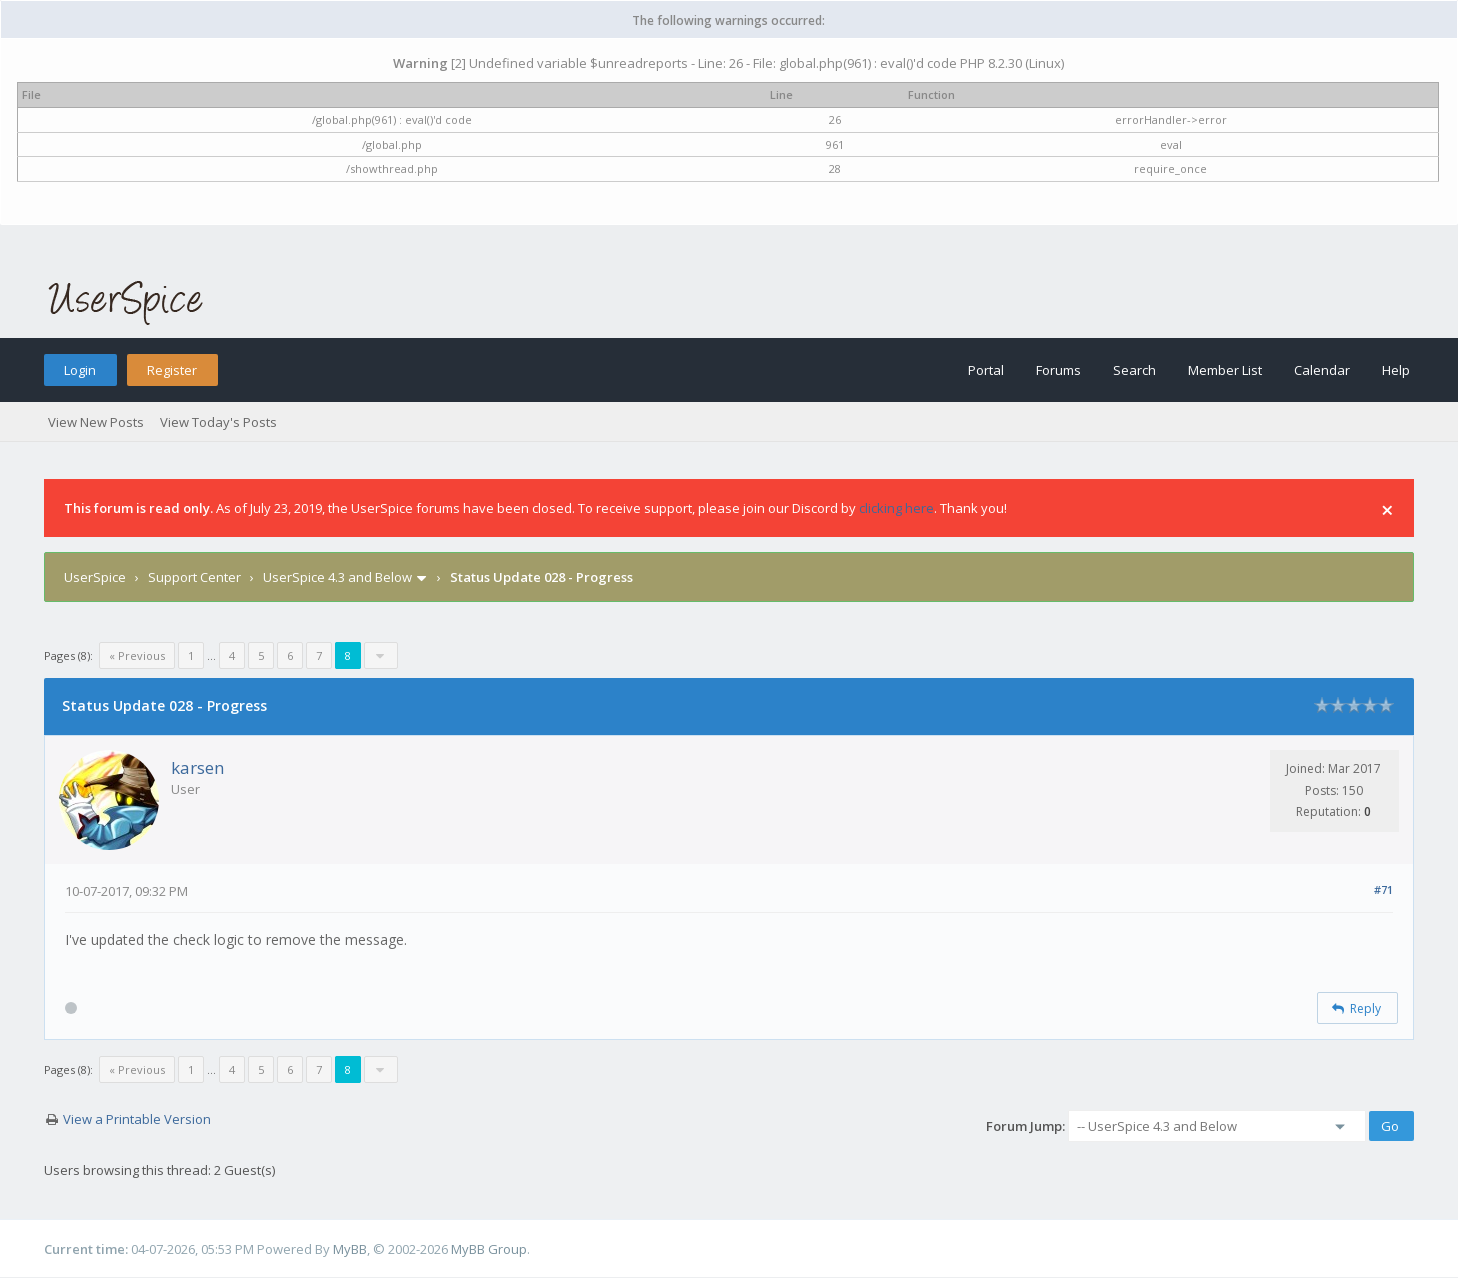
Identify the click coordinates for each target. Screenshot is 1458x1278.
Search (1134, 370)
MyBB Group (489, 1249)
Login (80, 370)
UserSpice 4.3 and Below (337, 577)
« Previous (137, 655)
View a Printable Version (137, 1119)
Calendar (1322, 370)
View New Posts (96, 422)
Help (1396, 370)
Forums (1058, 370)
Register (172, 370)
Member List (1225, 370)
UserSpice (95, 577)
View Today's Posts (218, 422)
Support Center (194, 577)
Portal (986, 370)
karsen (197, 767)
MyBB (350, 1249)
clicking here (896, 508)
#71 (1383, 889)
